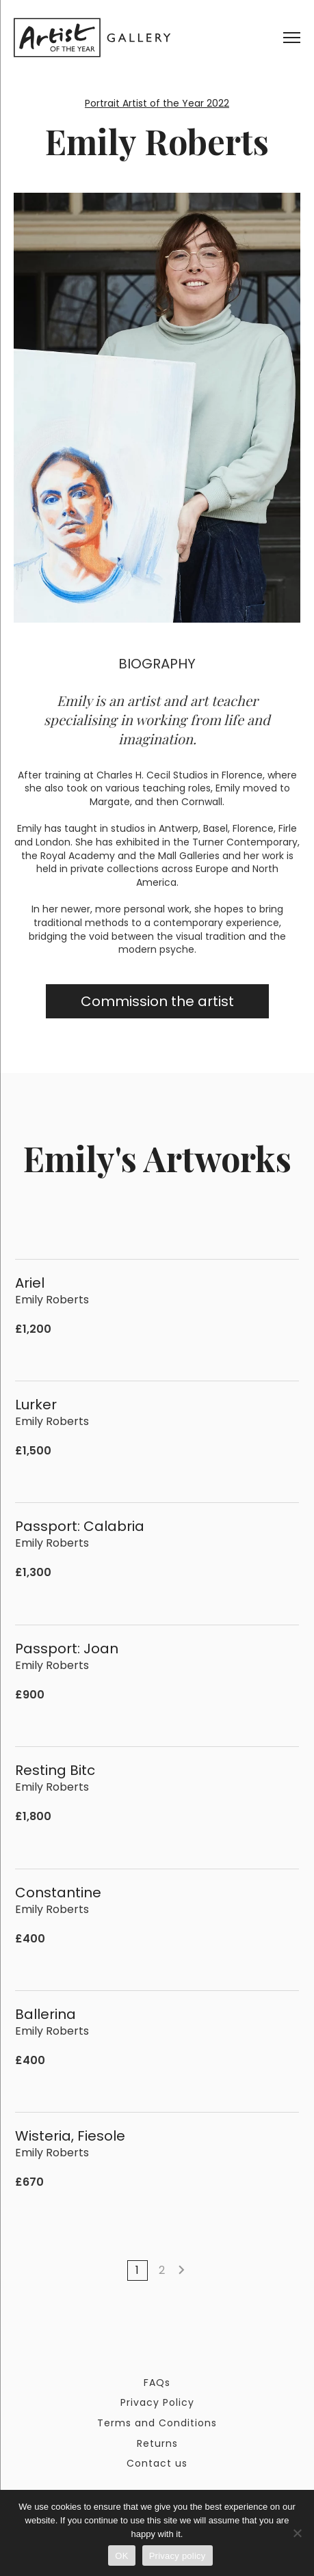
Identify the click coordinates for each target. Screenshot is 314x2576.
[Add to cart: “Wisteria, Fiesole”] (290, 2183)
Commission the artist (157, 1001)
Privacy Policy (157, 2402)
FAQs (157, 2382)
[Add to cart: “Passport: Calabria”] (290, 1573)
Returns (157, 2443)
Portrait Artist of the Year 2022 (157, 103)
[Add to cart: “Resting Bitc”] (290, 1817)
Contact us (157, 2463)
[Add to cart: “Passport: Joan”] (290, 1695)
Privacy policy (177, 2556)
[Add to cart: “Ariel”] (290, 1329)
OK (121, 2556)
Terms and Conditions (157, 2423)
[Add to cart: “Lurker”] (290, 1451)
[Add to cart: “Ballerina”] (290, 2060)
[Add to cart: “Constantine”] (290, 1939)
